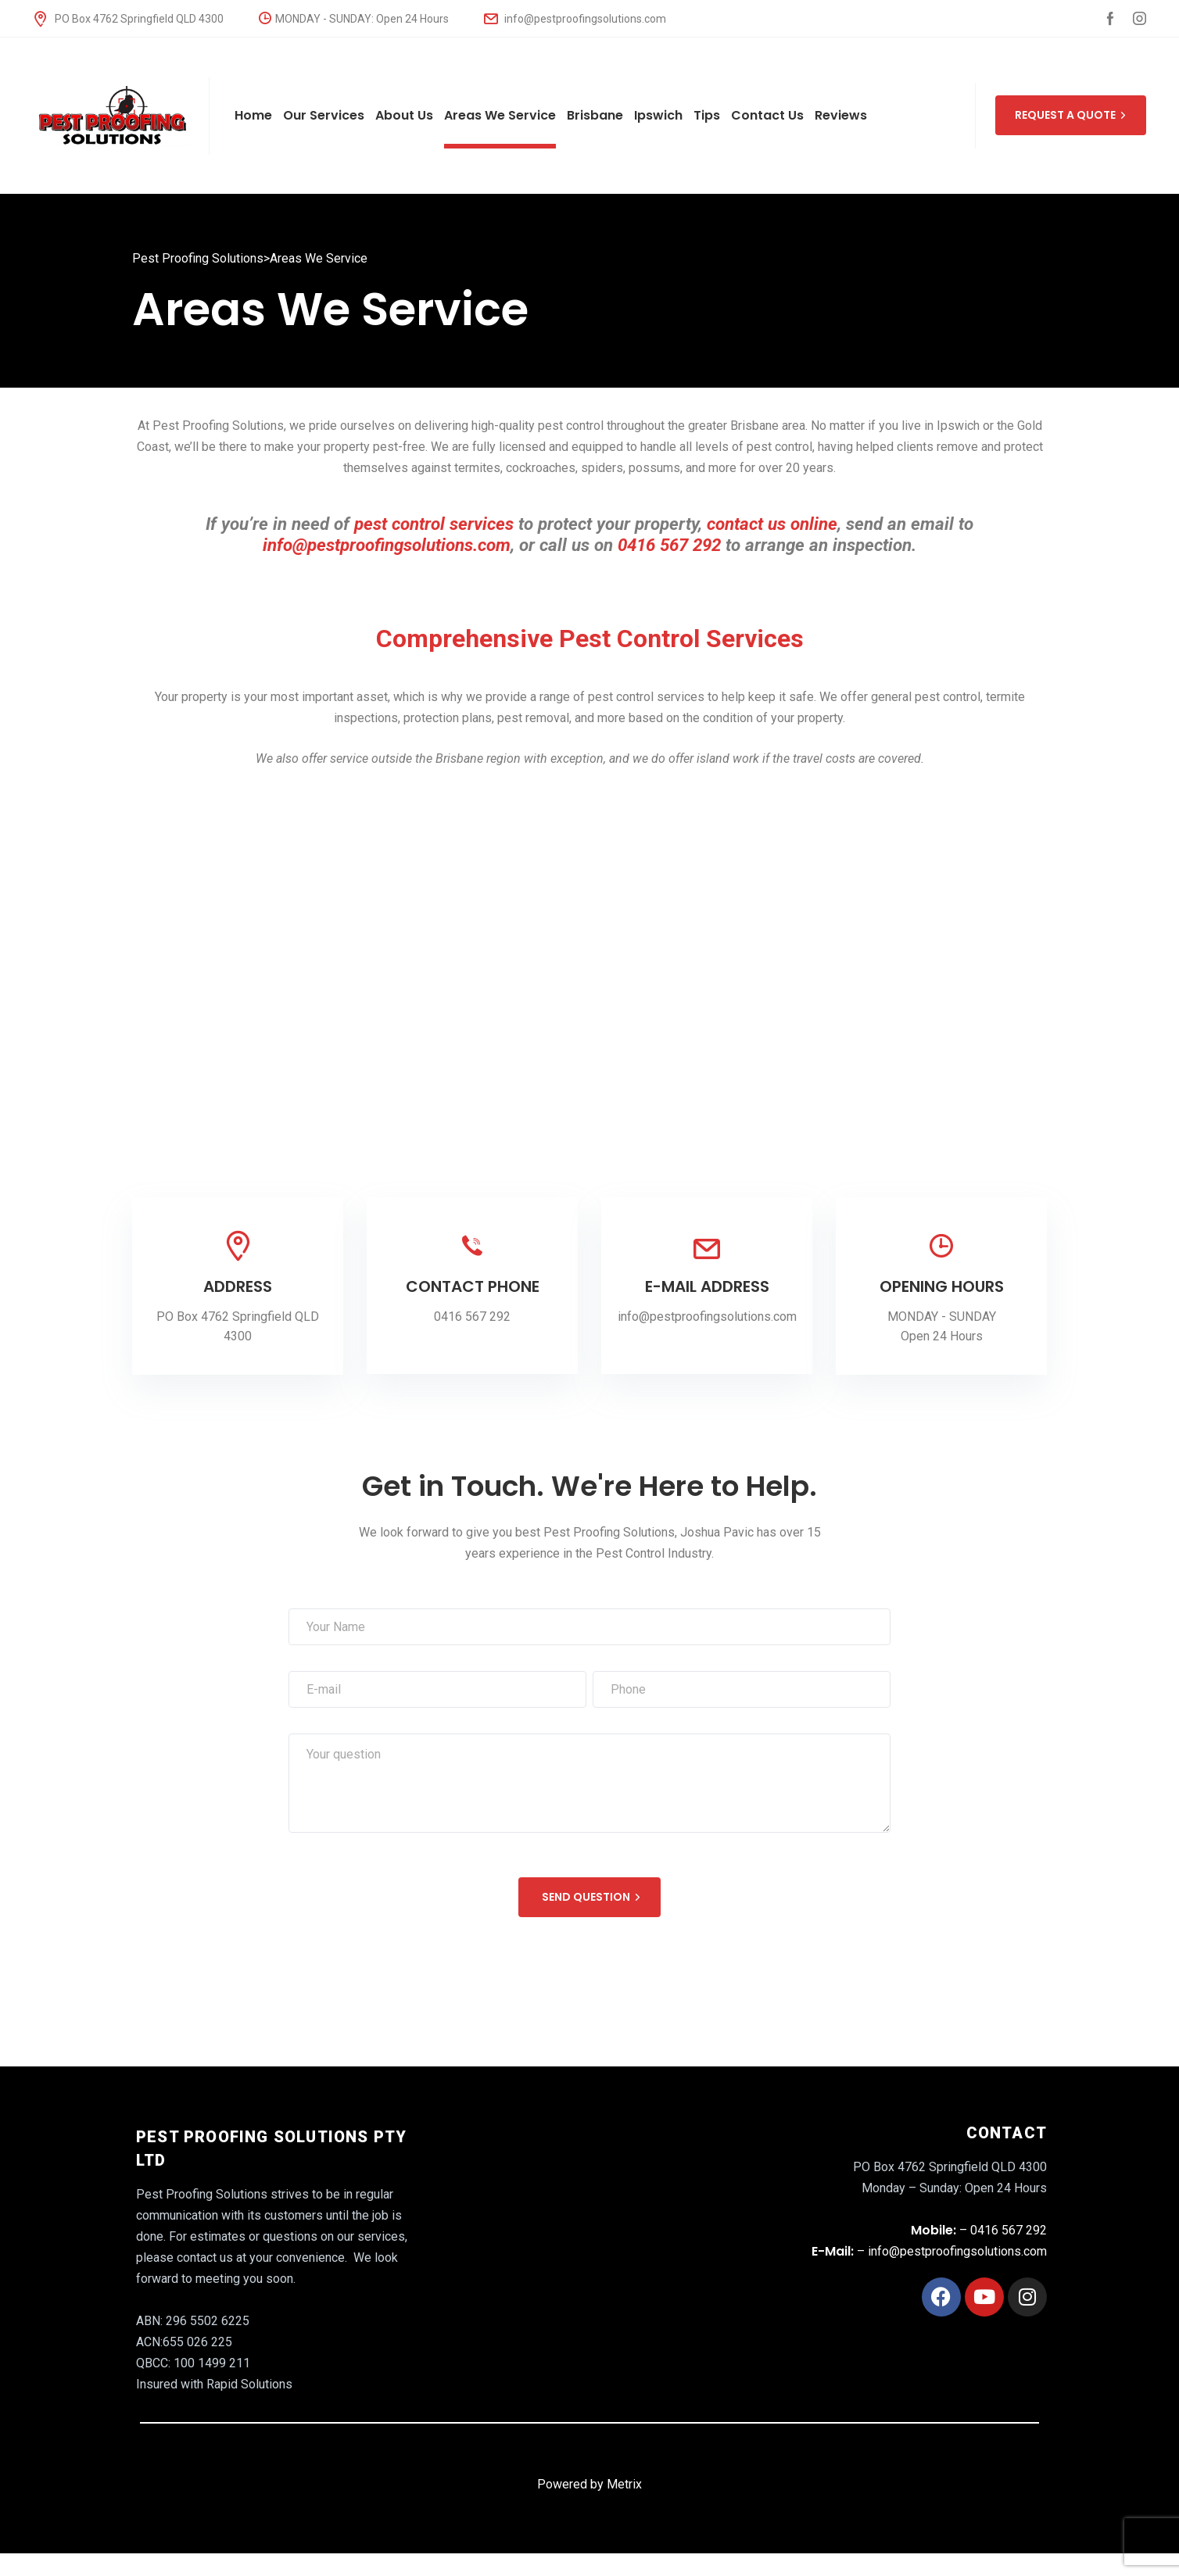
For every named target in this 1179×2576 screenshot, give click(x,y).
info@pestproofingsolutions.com (575, 19)
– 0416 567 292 (979, 2230)
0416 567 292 (472, 1316)
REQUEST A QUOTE (1071, 115)
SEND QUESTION (591, 1897)
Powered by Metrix (589, 2484)
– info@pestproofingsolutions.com (929, 2251)
